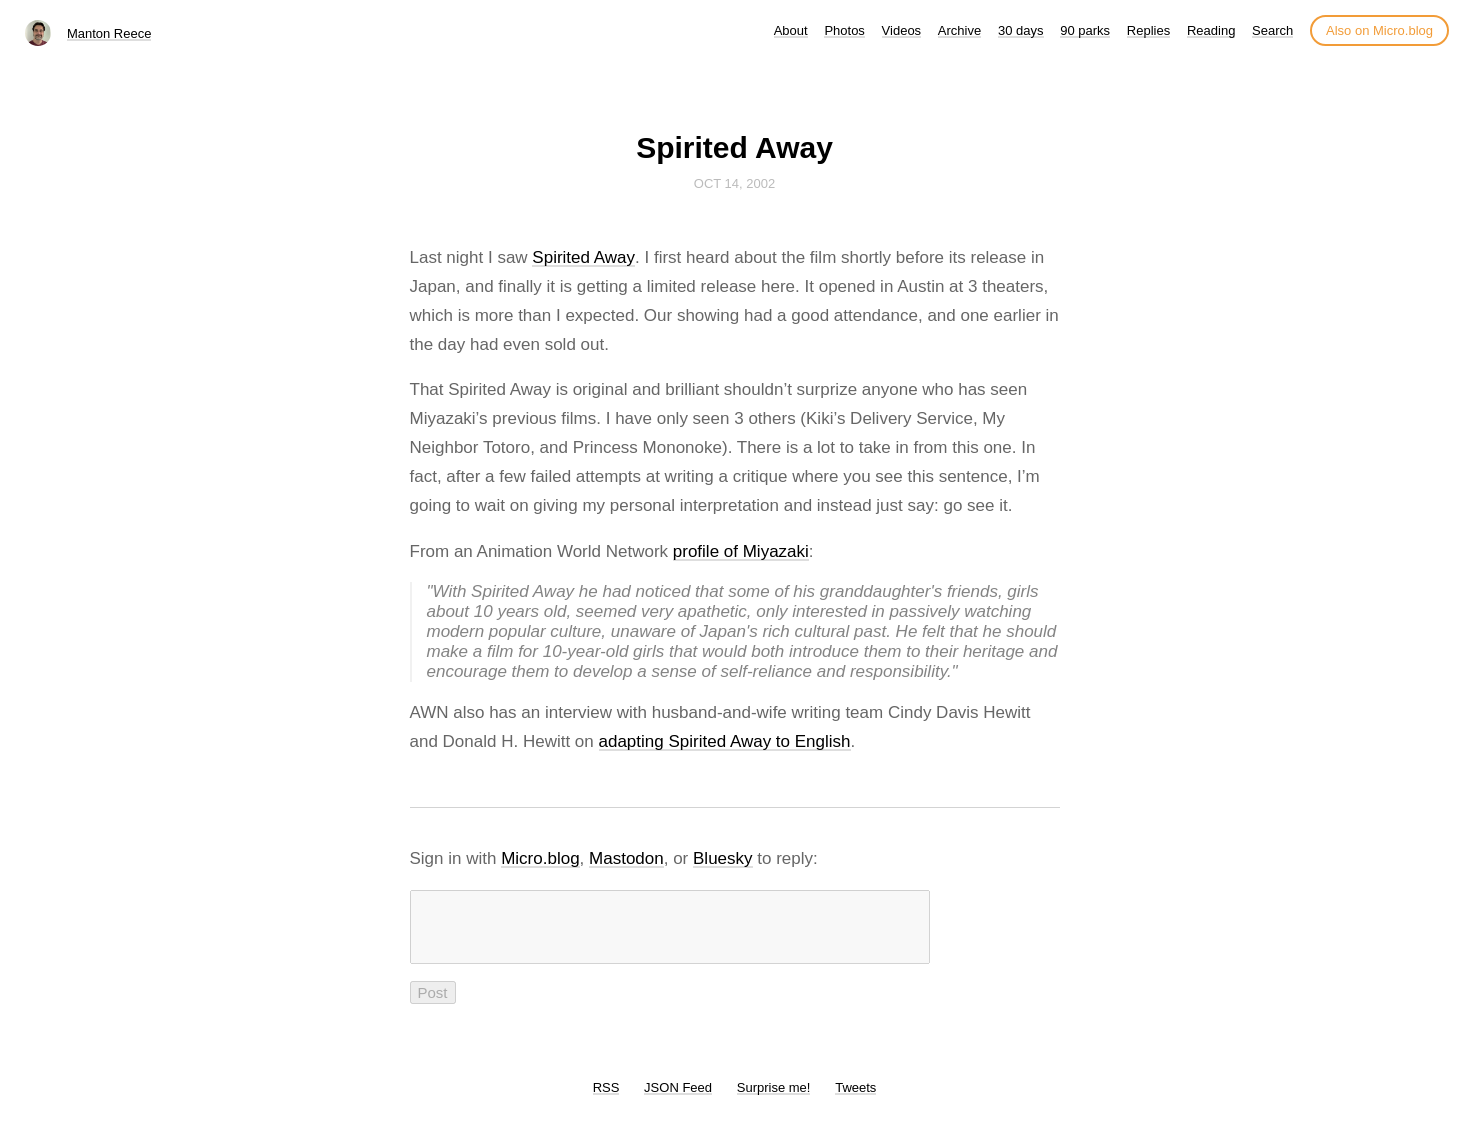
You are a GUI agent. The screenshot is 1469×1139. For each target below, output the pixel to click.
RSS (606, 1099)
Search (1272, 30)
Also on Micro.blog (1379, 30)
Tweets (855, 1099)
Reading (1211, 30)
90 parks (1085, 30)
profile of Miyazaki (741, 551)
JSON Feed (678, 1099)
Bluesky (723, 858)
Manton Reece (109, 33)
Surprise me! (774, 1099)
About (791, 30)
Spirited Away (583, 257)
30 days (1021, 30)
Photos (844, 30)
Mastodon (626, 858)
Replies (1148, 30)
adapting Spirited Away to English (725, 741)
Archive (959, 30)
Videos (902, 30)
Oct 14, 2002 (734, 183)
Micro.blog (540, 858)
